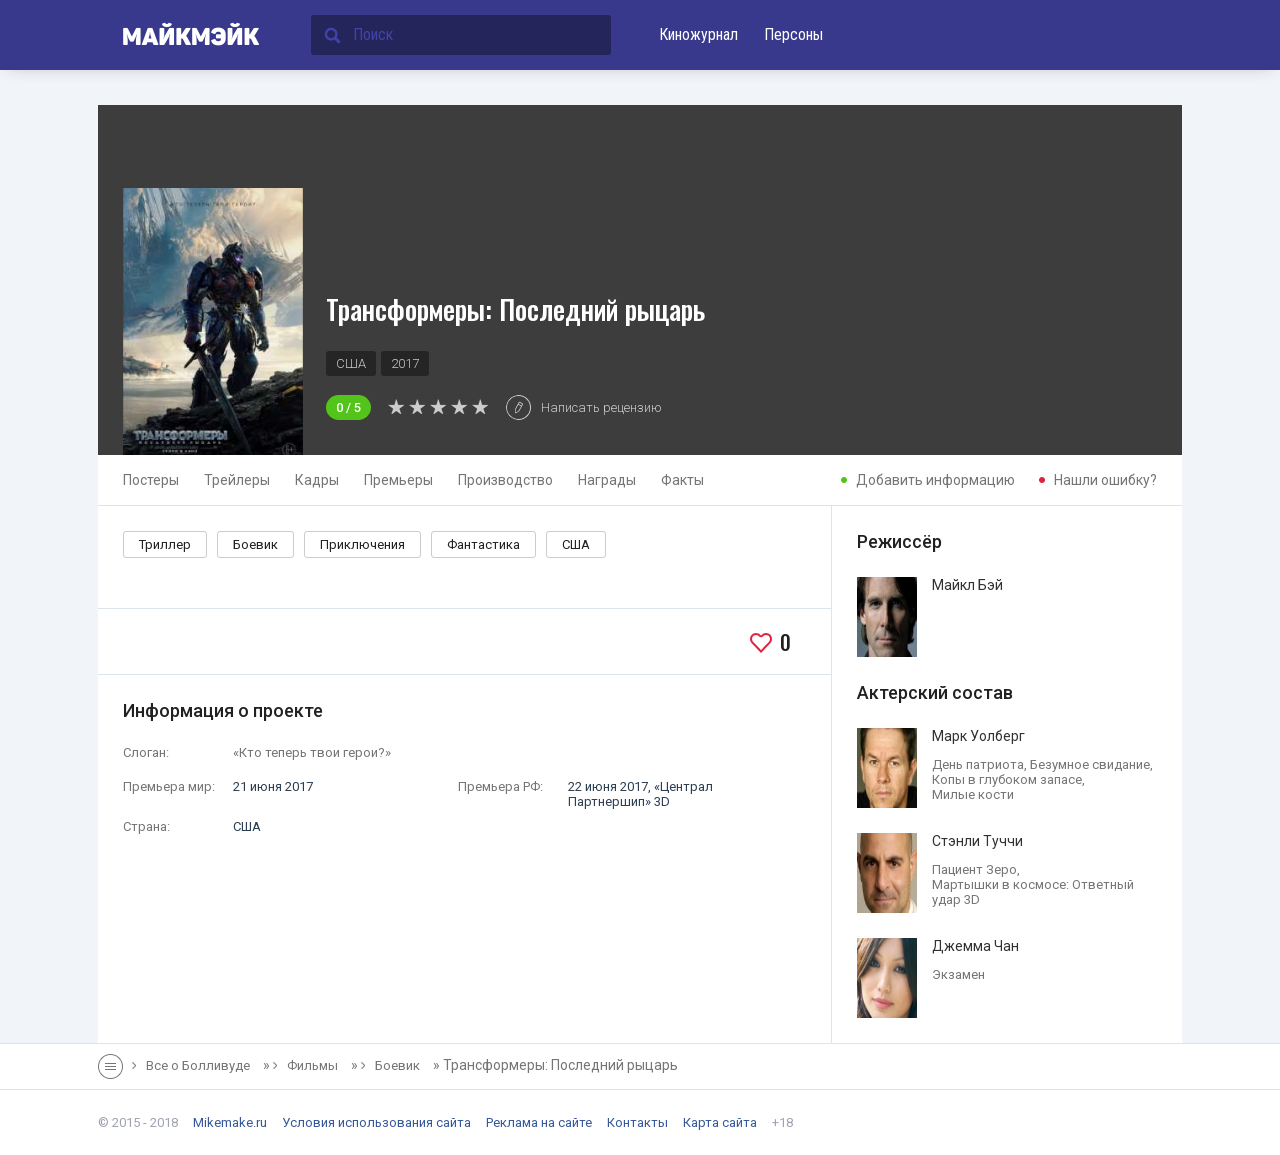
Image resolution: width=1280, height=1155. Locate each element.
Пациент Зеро (974, 869)
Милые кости (973, 794)
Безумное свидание (1090, 764)
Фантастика (483, 544)
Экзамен (958, 974)
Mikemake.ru (230, 1122)
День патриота (978, 764)
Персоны (793, 34)
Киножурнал (698, 34)
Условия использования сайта (376, 1122)
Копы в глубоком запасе (1007, 779)
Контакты (637, 1122)
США (576, 544)
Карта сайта (720, 1122)
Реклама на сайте (539, 1122)
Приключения (362, 544)
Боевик (255, 544)
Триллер (165, 544)
